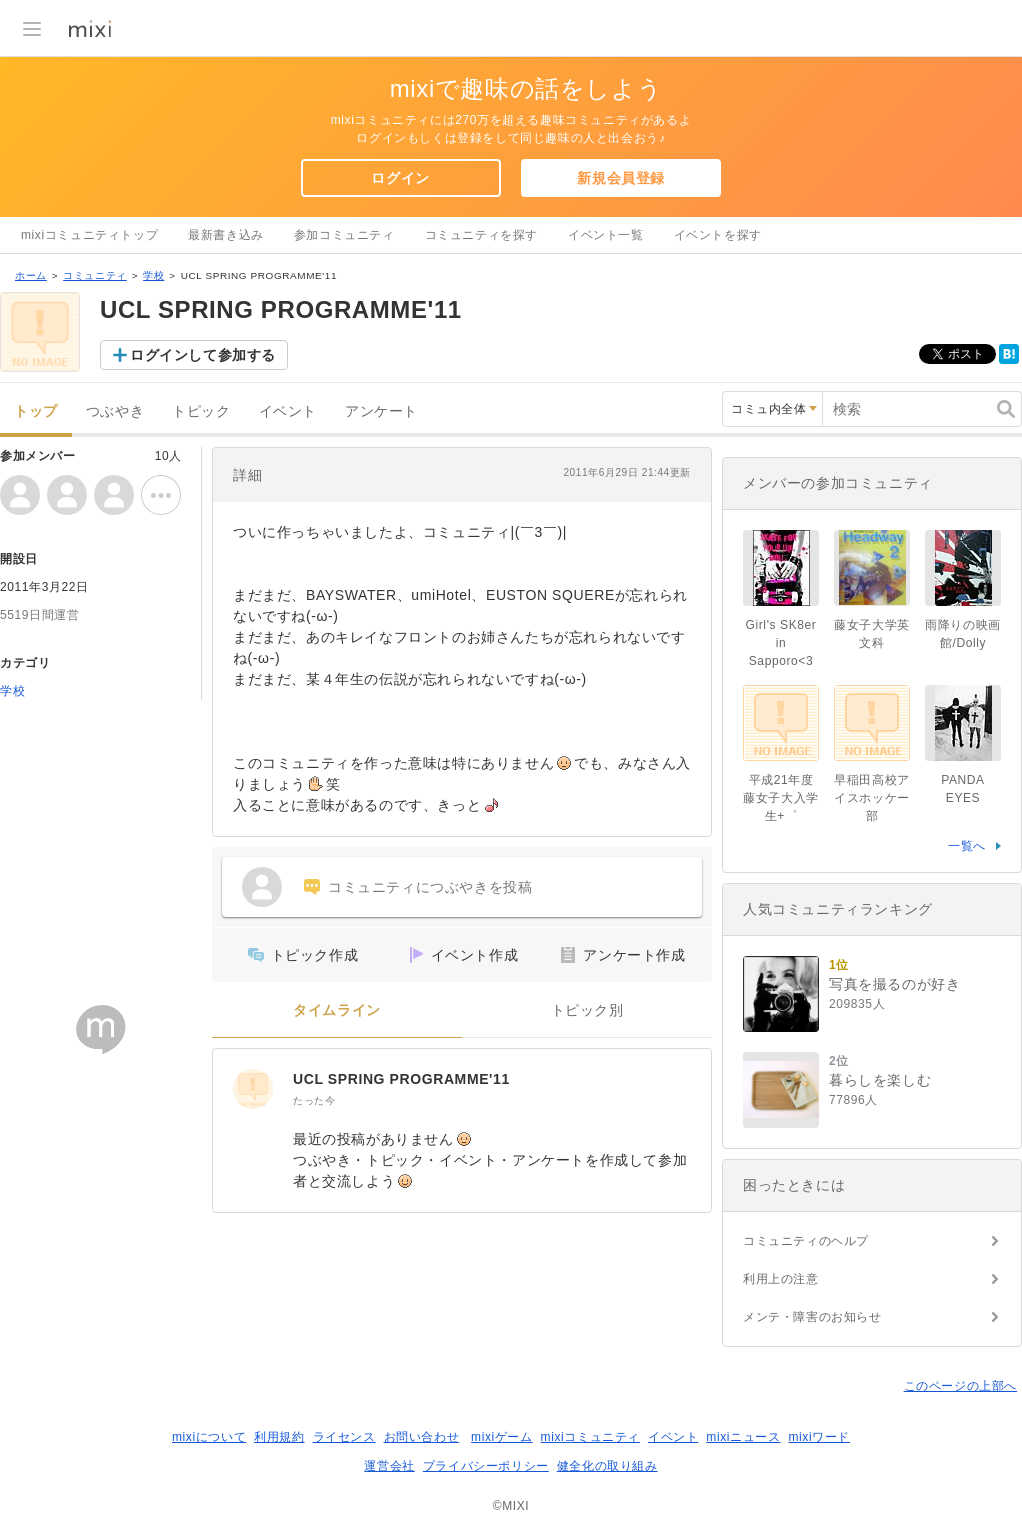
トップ (36, 411)
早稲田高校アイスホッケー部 (872, 798)
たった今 (314, 1100)
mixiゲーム (502, 1437)
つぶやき (115, 411)
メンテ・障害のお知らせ (812, 1317)
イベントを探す (718, 235)
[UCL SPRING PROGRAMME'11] (253, 1089)
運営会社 (389, 1466)
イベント (288, 411)
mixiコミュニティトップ (89, 235)
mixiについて (209, 1437)
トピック (201, 411)
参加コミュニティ (344, 235)
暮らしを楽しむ (880, 1080)
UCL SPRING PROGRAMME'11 (401, 1079)
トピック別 (587, 1010)
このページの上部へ (960, 1386)
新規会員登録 (621, 178)
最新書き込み (226, 235)
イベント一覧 (606, 235)
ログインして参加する (203, 355)
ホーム (31, 275)
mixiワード (819, 1437)
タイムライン (337, 1010)
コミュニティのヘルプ (806, 1241)
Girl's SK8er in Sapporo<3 (781, 643)
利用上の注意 (781, 1279)
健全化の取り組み (607, 1466)
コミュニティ (95, 275)
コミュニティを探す (481, 235)
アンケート (381, 411)
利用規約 (279, 1437)
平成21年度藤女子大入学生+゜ (781, 798)
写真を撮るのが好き (894, 984)
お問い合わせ (422, 1437)
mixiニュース (743, 1437)
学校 (153, 275)
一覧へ (967, 846)
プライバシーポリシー (486, 1466)
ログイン (400, 178)
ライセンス (344, 1437)
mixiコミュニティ (590, 1437)
